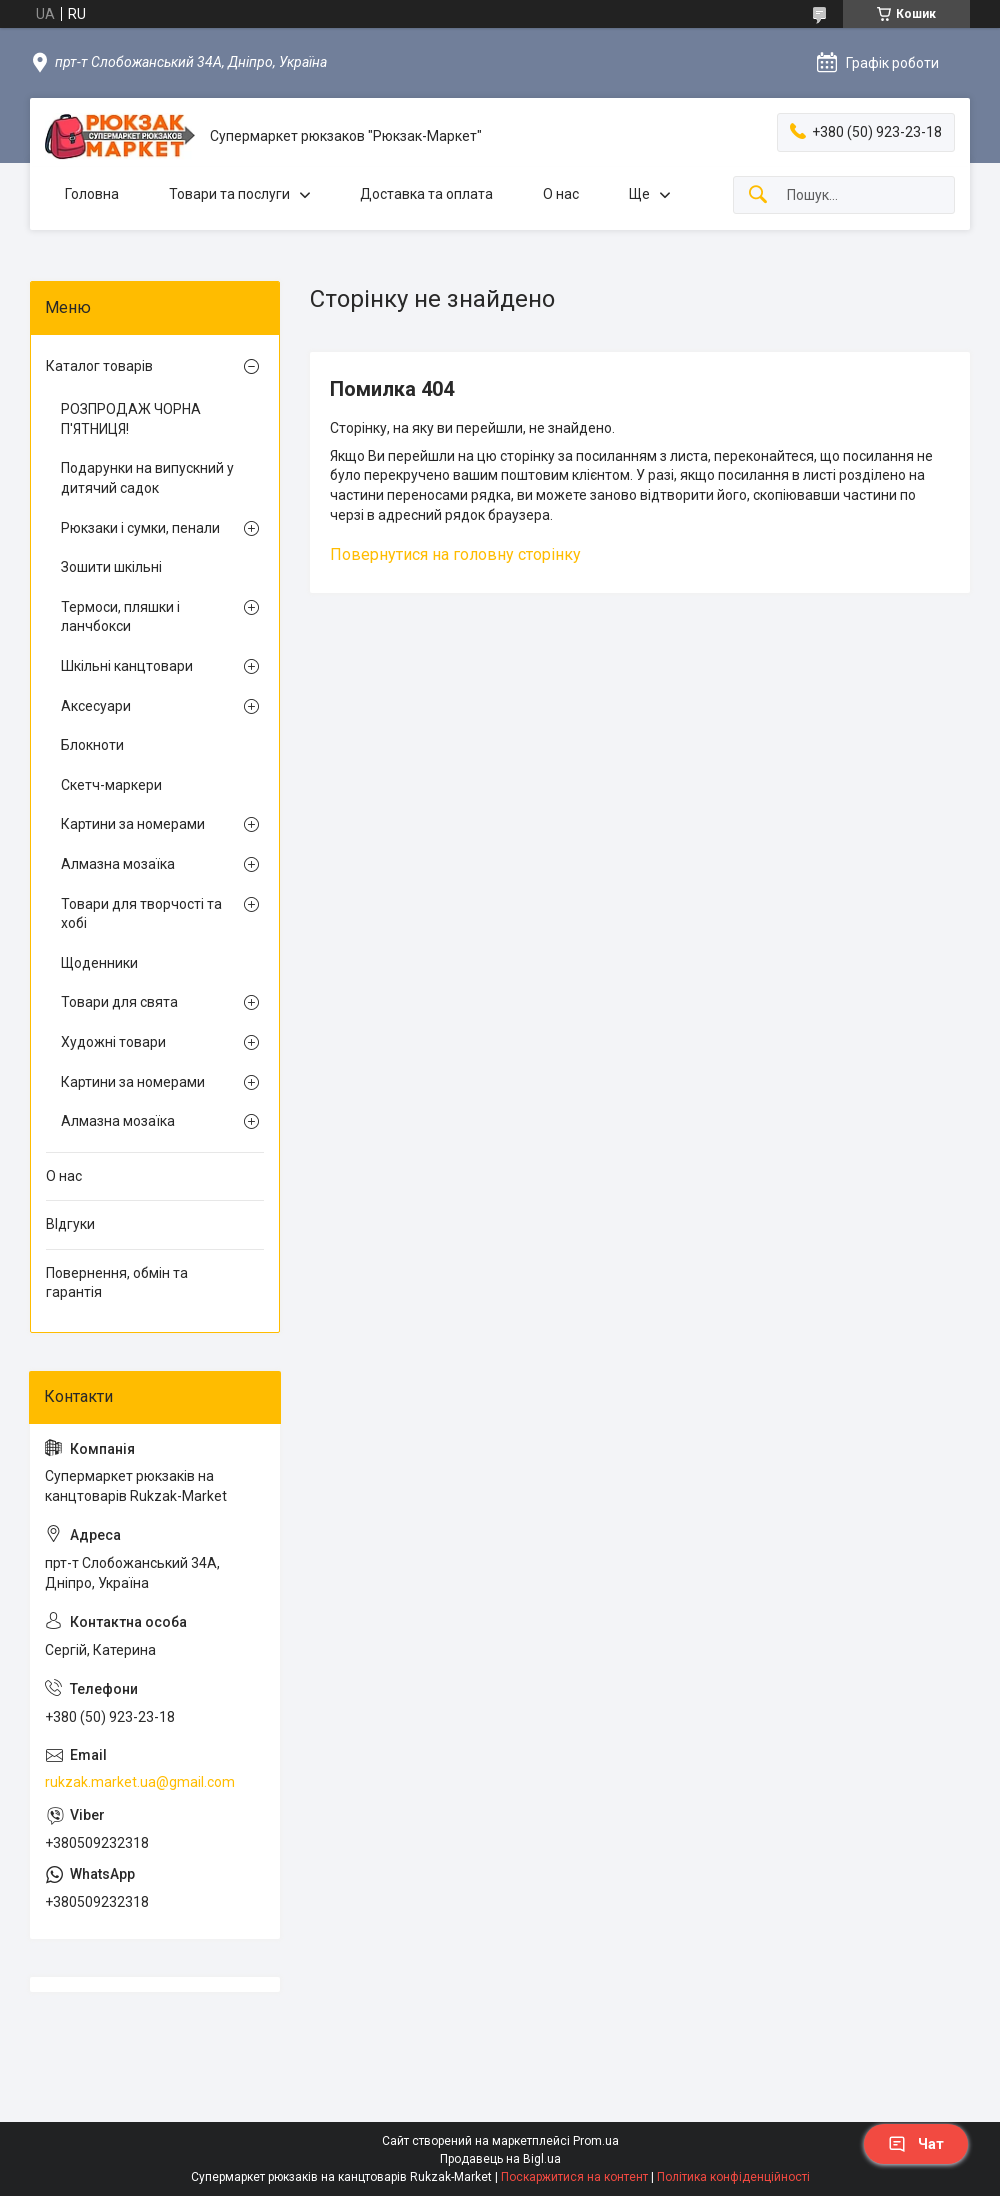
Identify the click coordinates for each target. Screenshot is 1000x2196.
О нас (561, 194)
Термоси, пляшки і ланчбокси (120, 617)
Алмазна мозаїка (118, 864)
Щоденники (99, 963)
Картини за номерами (133, 824)
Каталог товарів (99, 366)
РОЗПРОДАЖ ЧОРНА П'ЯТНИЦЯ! (131, 419)
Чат (916, 2144)
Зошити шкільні (111, 567)
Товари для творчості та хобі (141, 914)
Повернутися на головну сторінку (455, 554)
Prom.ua (596, 2141)
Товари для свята (119, 1002)
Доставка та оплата (426, 194)
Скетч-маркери (111, 785)
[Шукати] (758, 195)
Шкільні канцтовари (127, 666)
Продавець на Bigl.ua (500, 2159)
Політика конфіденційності (733, 2177)
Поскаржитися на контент (574, 2177)
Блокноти (92, 745)
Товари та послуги (229, 194)
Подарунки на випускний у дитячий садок (147, 478)
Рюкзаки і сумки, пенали (140, 528)
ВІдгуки (70, 1224)
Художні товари (113, 1042)
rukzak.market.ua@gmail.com (140, 1782)
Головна (92, 194)
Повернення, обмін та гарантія (117, 1283)
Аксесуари (96, 706)
